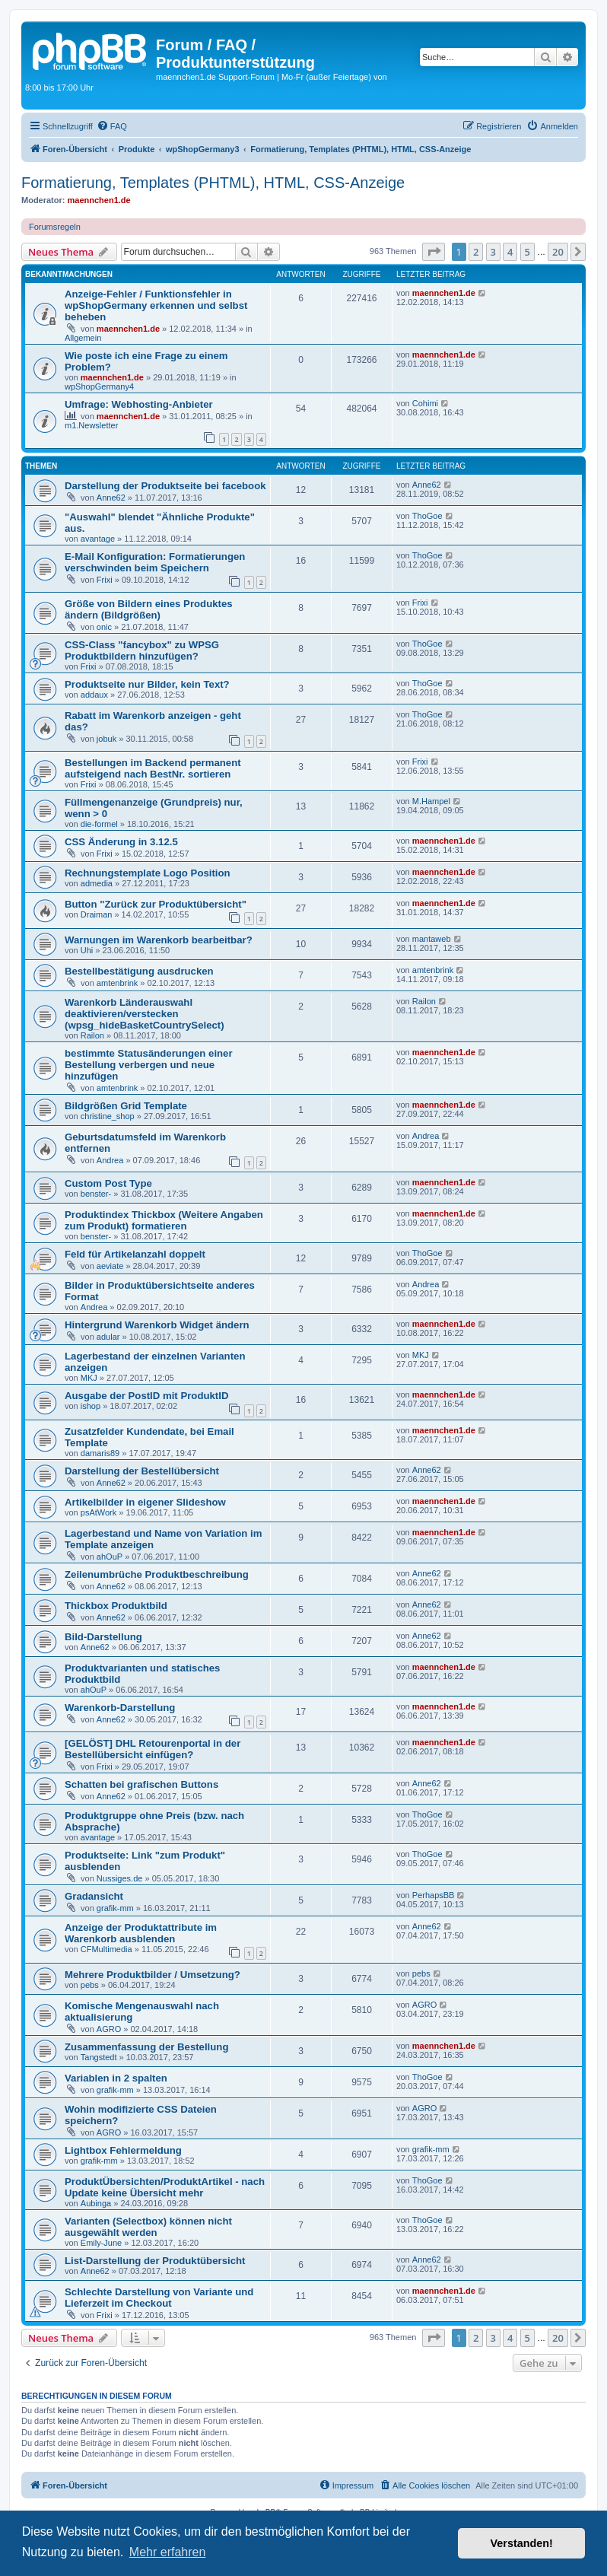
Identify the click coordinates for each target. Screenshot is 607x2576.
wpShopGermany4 (99, 386)
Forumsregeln (55, 226)
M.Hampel (431, 801)
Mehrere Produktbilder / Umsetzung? (152, 1974)
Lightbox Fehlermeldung (123, 2150)
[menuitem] (112, 126)
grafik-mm (115, 1908)
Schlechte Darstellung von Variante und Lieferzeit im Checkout (159, 2297)
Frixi (105, 579)
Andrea (110, 1160)
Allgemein (83, 337)
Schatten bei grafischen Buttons (141, 1784)
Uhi (87, 950)
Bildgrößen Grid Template (126, 1105)
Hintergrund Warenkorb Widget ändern (157, 1325)
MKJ (89, 1377)
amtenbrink (117, 982)
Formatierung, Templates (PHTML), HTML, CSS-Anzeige (213, 182)
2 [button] (475, 252)
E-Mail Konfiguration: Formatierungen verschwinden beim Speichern (155, 562)
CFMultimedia (106, 1949)
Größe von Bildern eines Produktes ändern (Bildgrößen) (149, 609)
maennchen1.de (99, 200)
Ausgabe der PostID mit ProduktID (146, 1395)
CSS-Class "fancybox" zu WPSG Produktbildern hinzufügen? (142, 650)
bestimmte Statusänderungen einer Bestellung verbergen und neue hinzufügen (149, 1065)
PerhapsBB (433, 1895)
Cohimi (425, 403)
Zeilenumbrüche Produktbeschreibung (157, 1574)
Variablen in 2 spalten (116, 2078)
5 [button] (527, 252)
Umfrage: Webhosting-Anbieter (139, 404)
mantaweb (431, 938)
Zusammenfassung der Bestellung (146, 2047)
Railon (92, 1035)
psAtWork (98, 1512)
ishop (90, 1405)
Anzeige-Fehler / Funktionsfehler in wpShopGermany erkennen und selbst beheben (156, 305)
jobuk (106, 738)
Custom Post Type (108, 1183)
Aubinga (96, 2203)
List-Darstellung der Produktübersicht (155, 2260)
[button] (433, 252)
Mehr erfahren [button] (167, 2552)
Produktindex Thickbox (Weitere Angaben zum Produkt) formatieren (164, 1220)
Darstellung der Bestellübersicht (142, 1471)
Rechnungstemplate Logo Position (147, 873)
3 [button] (493, 252)
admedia (97, 883)
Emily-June (101, 2242)
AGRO (109, 2029)
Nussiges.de (120, 1878)
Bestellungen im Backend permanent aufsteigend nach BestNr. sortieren (153, 768)
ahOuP (109, 1556)
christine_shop (108, 1116)
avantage (98, 538)
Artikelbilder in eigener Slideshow (145, 1502)
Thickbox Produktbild (116, 1605)
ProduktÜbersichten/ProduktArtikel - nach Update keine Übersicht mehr (165, 2187)
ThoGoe (427, 515)
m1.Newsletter (91, 425)
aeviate (110, 1266)
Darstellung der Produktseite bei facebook (165, 485)
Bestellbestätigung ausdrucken (139, 971)
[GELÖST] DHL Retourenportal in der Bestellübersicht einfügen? (152, 1749)
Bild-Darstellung (103, 1637)
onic (104, 626)
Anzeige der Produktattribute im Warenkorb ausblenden (141, 1933)
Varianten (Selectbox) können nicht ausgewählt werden (148, 2226)
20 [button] (558, 252)
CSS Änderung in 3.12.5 (121, 842)
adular (108, 1336)
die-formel (99, 823)
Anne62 (111, 497)
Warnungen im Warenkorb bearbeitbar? (159, 940)
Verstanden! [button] (522, 2543)
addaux (94, 694)
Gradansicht (94, 1896)
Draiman (97, 914)
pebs (90, 1984)
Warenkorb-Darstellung (120, 1707)
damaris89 (100, 1453)
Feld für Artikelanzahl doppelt (135, 1254)
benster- (96, 1193)
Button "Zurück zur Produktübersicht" (155, 904)
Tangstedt (99, 2057)
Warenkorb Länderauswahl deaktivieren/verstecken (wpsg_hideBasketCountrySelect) (144, 1014)
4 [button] (510, 252)
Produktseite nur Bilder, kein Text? (147, 684)
